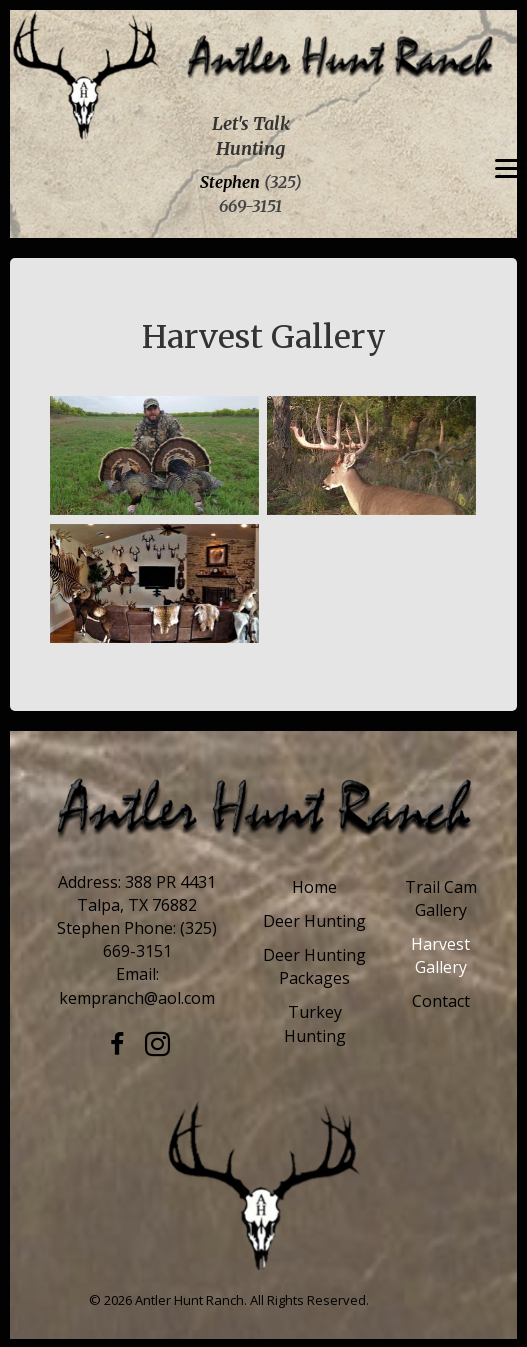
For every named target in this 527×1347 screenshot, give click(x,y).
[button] (117, 1045)
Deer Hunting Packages (314, 966)
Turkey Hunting (315, 1023)
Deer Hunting (314, 921)
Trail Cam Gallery (441, 898)
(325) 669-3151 (160, 939)
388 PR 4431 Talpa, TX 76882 (146, 893)
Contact (441, 1001)
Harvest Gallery (440, 955)
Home (314, 887)
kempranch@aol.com (137, 998)
